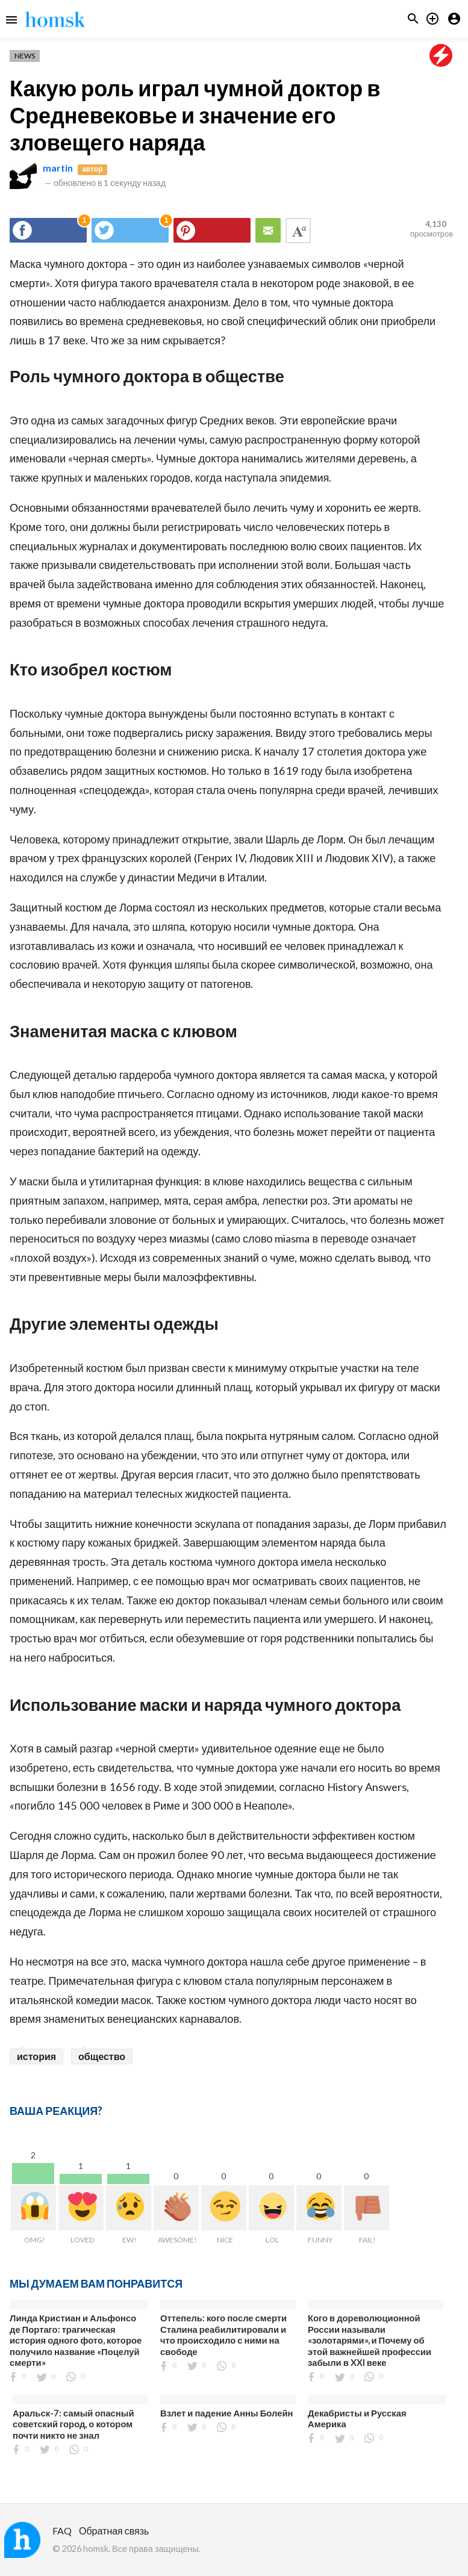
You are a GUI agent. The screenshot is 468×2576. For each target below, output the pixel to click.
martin (58, 167)
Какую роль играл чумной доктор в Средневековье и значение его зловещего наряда (195, 115)
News (24, 55)
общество (101, 2056)
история (36, 2056)
